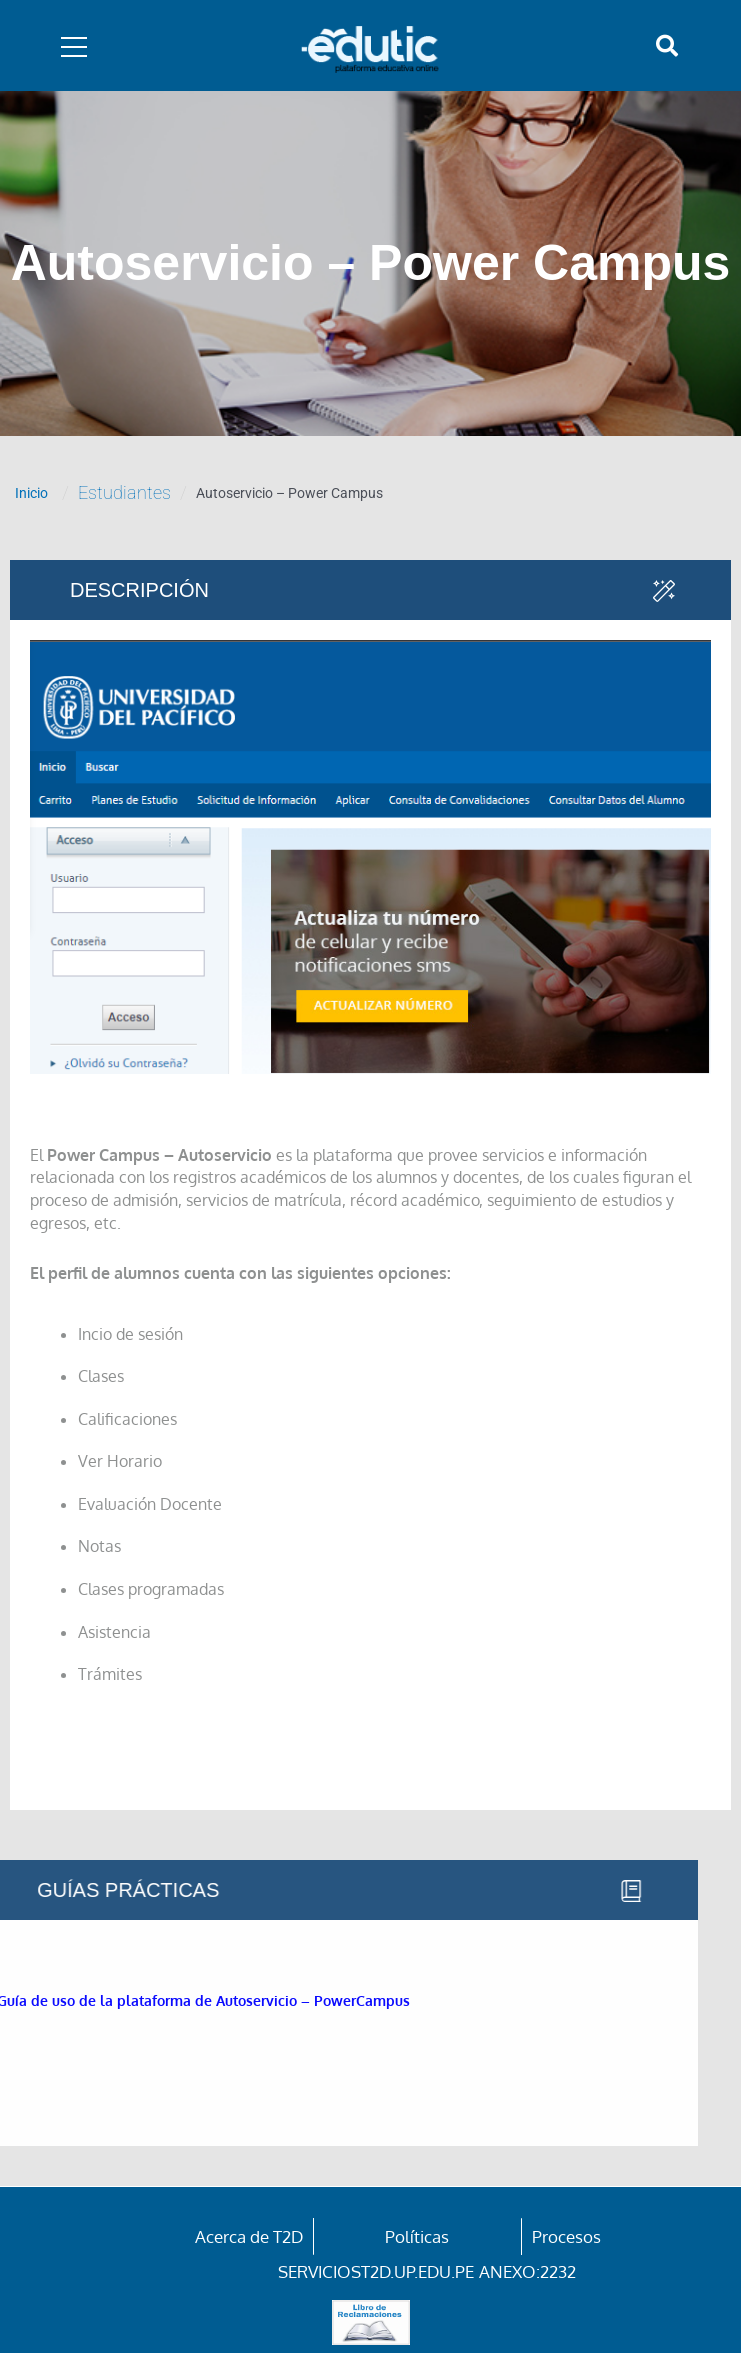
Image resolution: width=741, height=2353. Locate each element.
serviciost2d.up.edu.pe (376, 2271)
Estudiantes (124, 492)
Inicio (31, 493)
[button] (666, 45)
